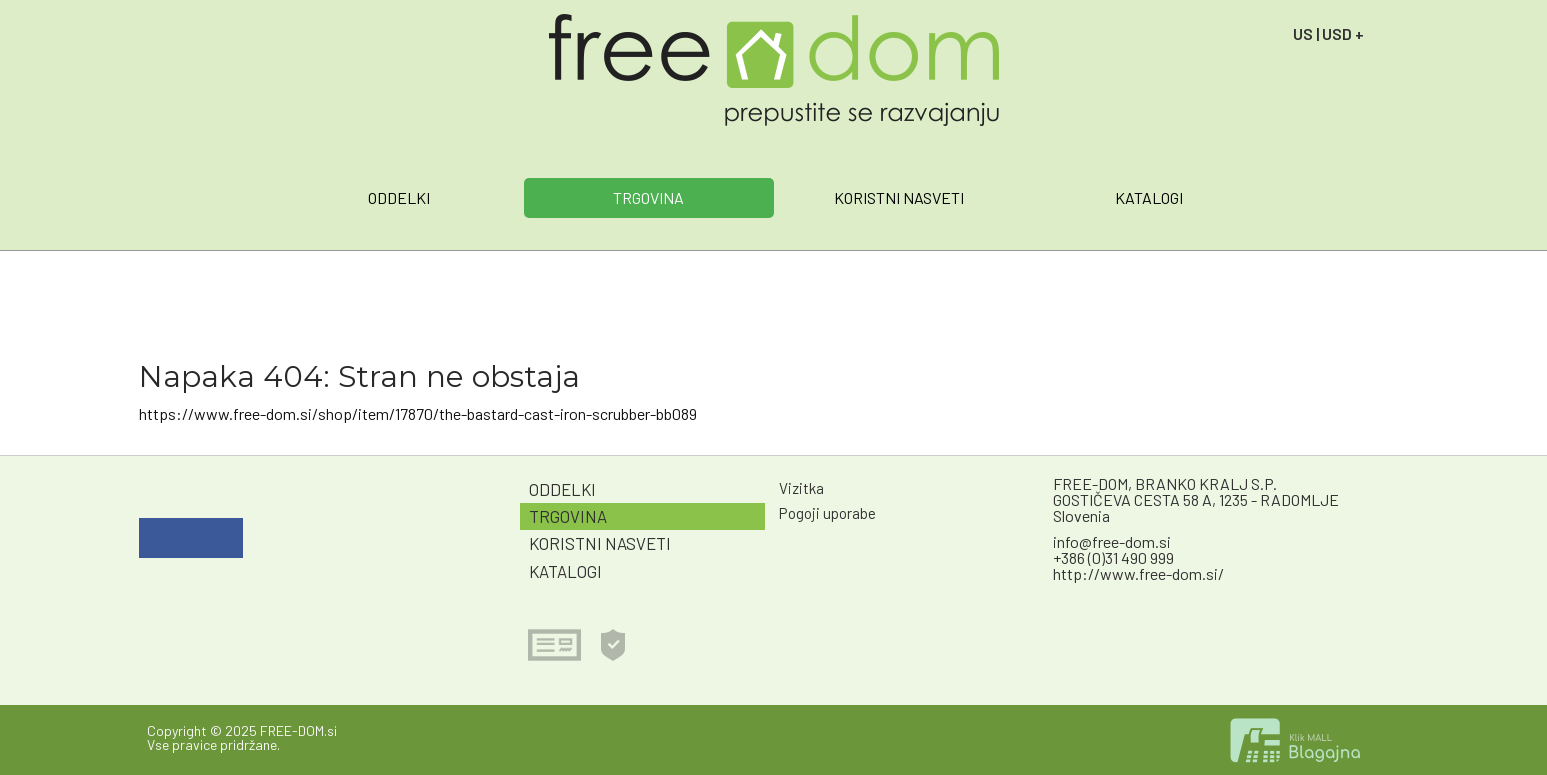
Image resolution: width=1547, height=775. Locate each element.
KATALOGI (1149, 197)
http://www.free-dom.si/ (1138, 573)
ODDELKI (399, 197)
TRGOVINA (648, 197)
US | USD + (1328, 33)
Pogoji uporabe (827, 513)
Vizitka (801, 488)
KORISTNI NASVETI (899, 197)
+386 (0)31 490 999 (1113, 557)
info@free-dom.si (1112, 541)
